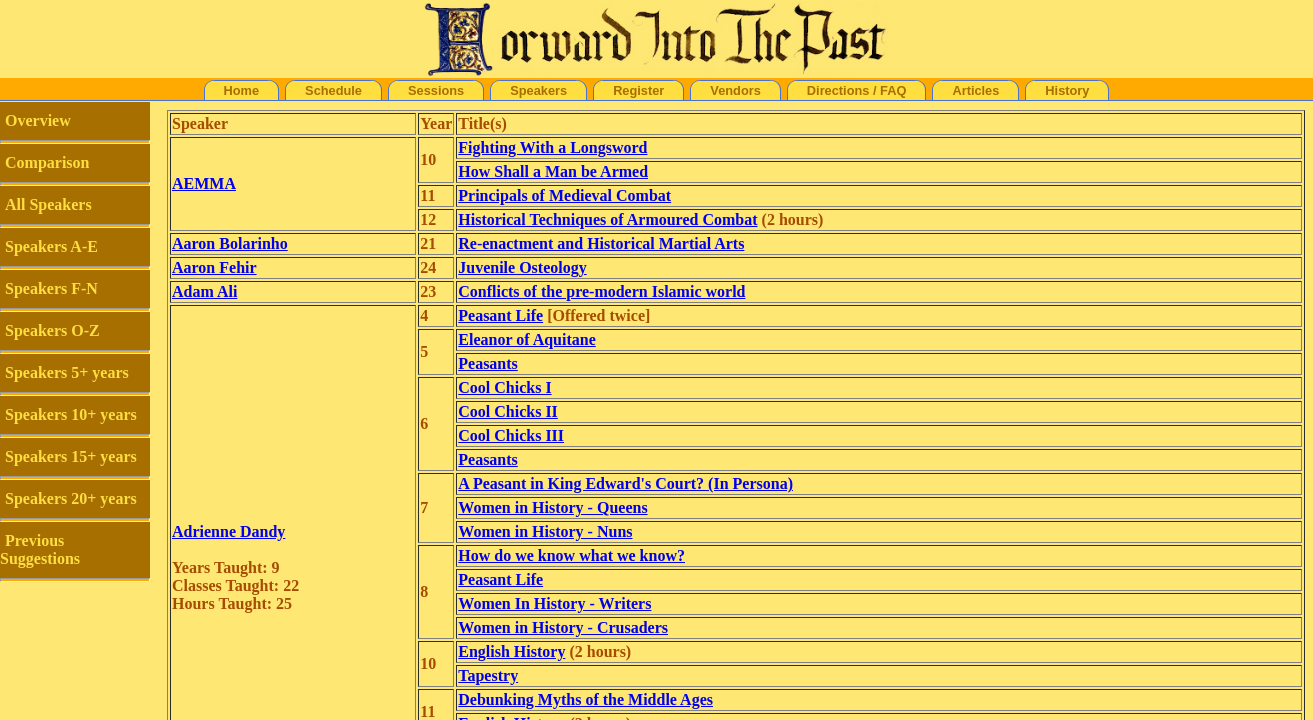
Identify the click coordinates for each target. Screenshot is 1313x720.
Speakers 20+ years (71, 498)
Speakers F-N (51, 288)
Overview (38, 120)
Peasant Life (500, 315)
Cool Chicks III (511, 435)
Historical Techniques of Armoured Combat (607, 219)
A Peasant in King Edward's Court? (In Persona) (625, 483)
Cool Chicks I (504, 387)
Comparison (47, 162)
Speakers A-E (51, 246)
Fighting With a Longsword (552, 147)
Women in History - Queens (552, 507)
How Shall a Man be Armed (553, 171)
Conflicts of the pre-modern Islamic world (601, 291)
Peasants (488, 363)
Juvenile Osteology (522, 267)
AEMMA (204, 183)
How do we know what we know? (571, 555)
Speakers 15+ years (71, 456)
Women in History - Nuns (545, 531)
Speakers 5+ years (67, 372)
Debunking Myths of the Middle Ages (585, 699)
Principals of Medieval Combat (564, 195)
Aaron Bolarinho (230, 243)
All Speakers (48, 204)
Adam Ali (204, 291)
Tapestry (488, 675)
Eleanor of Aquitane (527, 339)
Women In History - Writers (554, 603)
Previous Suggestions (40, 549)
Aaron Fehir (214, 267)
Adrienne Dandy (228, 531)
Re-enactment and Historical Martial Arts (601, 243)
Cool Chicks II (508, 411)
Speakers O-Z (52, 330)
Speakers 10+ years (71, 414)
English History (511, 651)
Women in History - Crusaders (563, 627)
